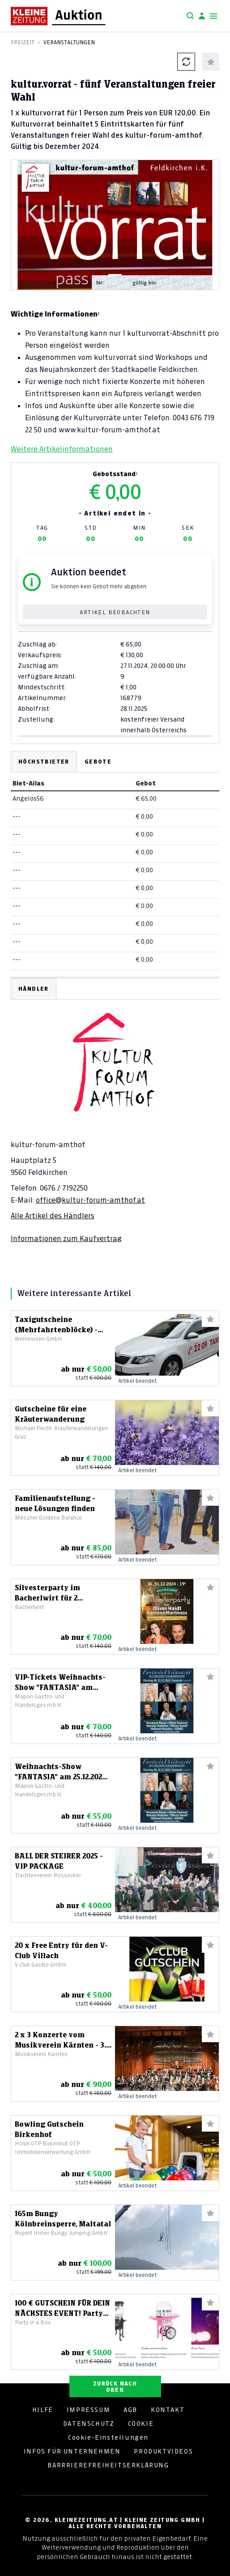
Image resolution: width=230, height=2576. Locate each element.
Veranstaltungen (69, 42)
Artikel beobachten (115, 612)
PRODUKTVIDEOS (163, 2451)
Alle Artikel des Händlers (52, 1215)
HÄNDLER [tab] (33, 989)
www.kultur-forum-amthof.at (109, 429)
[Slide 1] (115, 275)
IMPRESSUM (88, 2410)
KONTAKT (167, 2410)
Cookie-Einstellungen (108, 2437)
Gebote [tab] (98, 761)
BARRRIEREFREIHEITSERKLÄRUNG (108, 2465)
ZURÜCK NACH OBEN (115, 2387)
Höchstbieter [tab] (43, 761)
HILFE (42, 2410)
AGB (130, 2410)
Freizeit (22, 42)
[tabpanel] (115, 1110)
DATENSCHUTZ (89, 2423)
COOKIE (141, 2423)
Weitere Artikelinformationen (62, 448)
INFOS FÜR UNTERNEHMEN (72, 2451)
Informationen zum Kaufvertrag (66, 1238)
